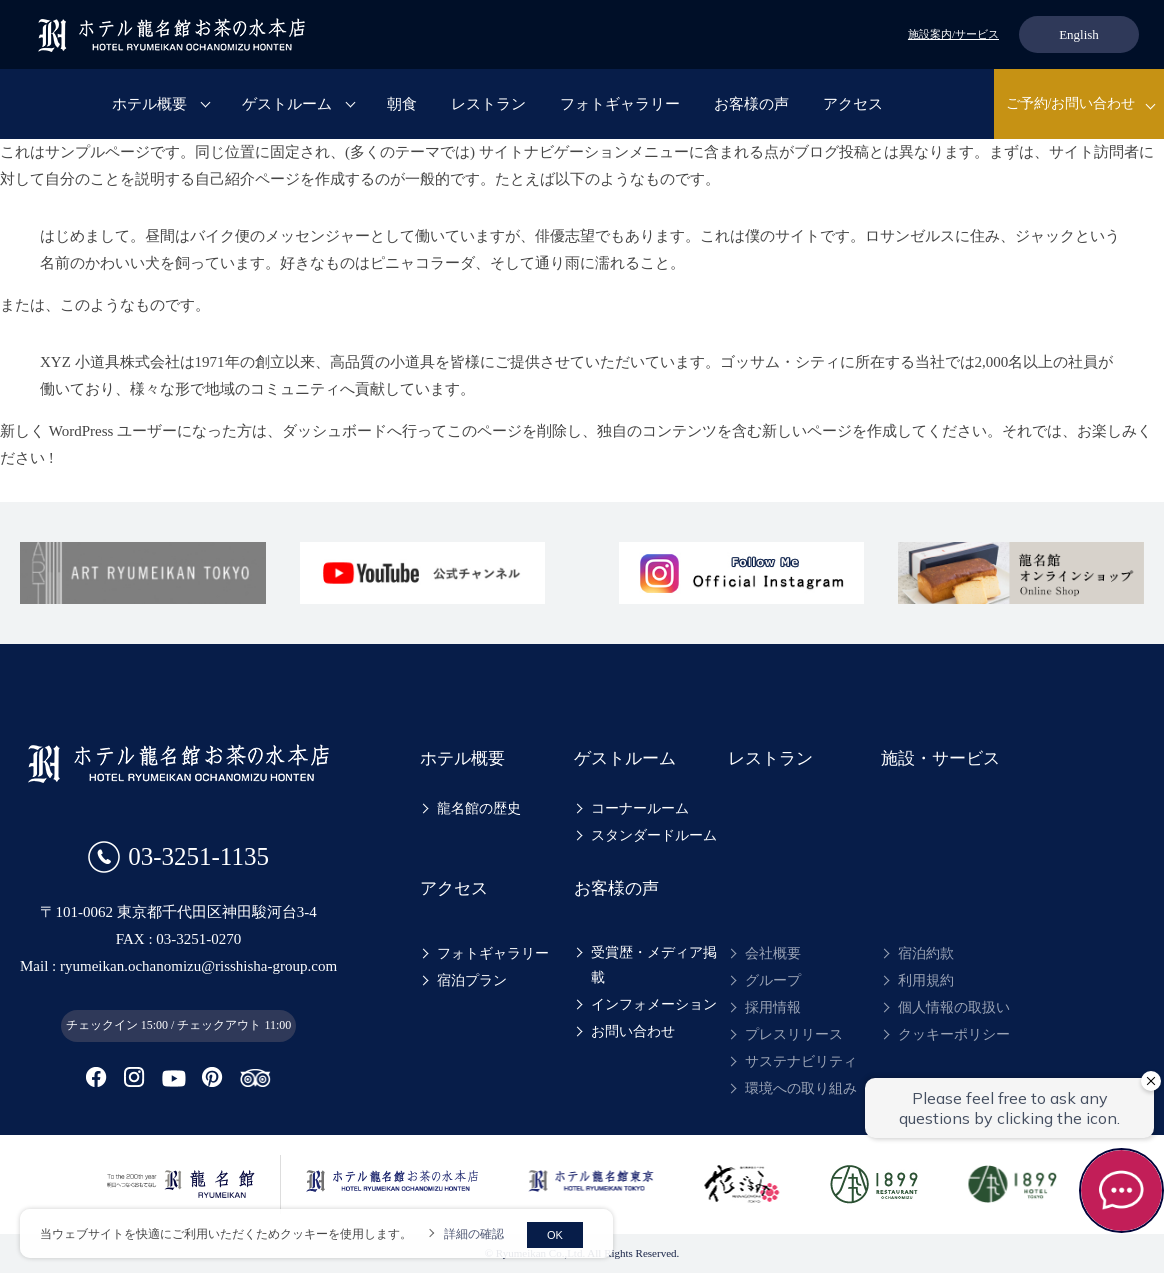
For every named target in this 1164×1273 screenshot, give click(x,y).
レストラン (488, 104)
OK (555, 1235)
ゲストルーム (287, 104)
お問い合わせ (633, 1031)
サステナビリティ (801, 1061)
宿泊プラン (472, 980)
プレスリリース (794, 1034)
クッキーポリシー (954, 1034)
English (1079, 34)
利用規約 (926, 980)
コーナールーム (640, 808)
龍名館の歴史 (479, 808)
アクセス (853, 104)
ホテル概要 (149, 104)
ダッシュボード (334, 431)
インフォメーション (654, 1004)
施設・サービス (940, 758)
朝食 (402, 104)
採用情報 (773, 1007)
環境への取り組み (801, 1088)
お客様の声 (751, 104)
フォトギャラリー (620, 104)
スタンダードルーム (654, 835)
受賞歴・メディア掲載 (654, 965)
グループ (773, 980)
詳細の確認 (474, 1234)
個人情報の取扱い (954, 1007)
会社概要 (773, 953)
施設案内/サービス (953, 34)
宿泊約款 (926, 953)
